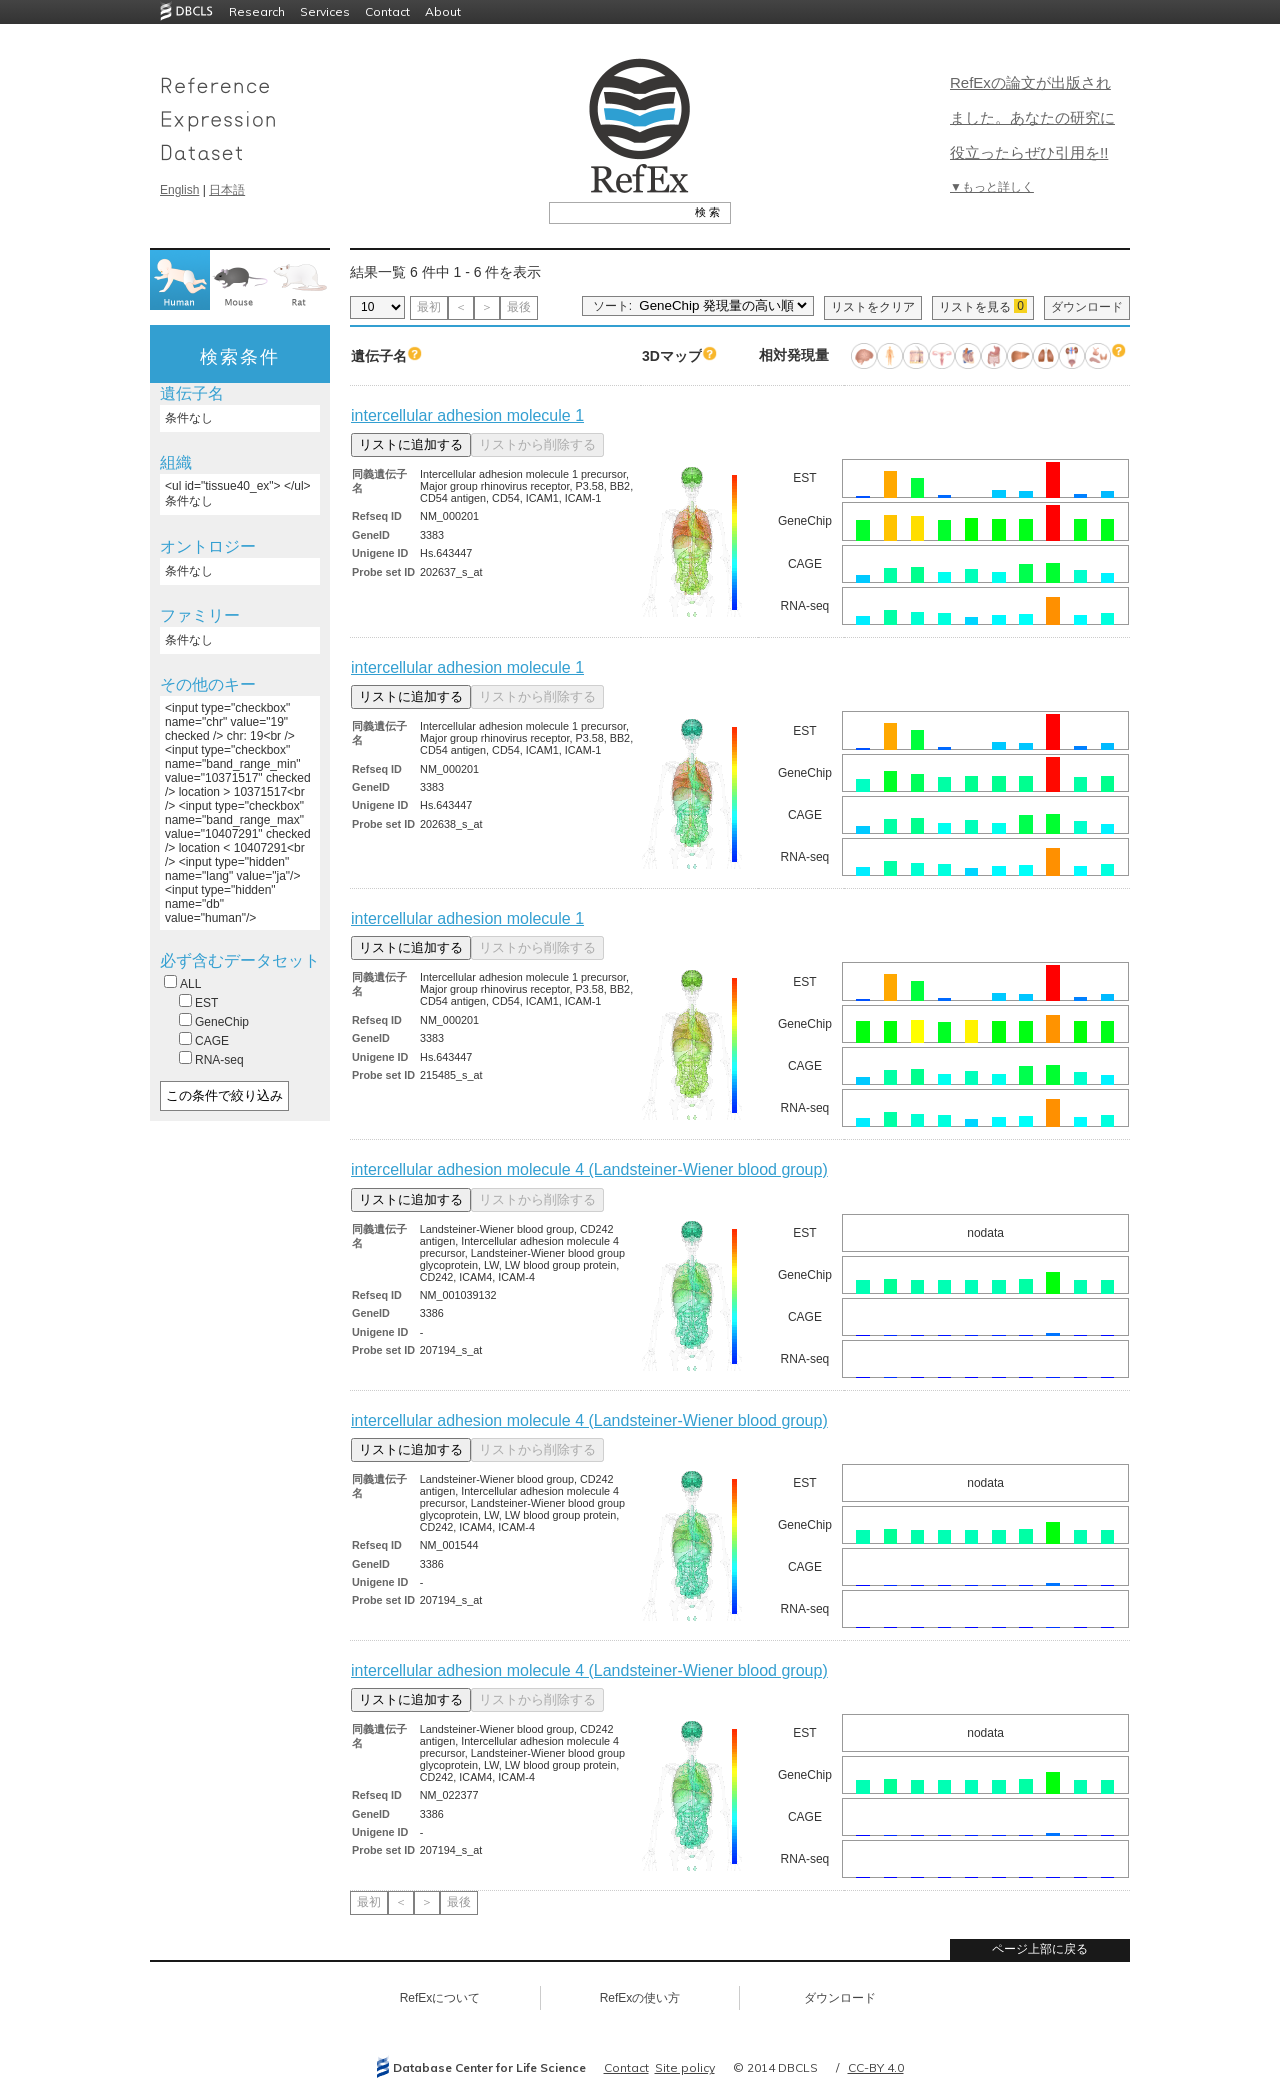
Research (257, 11)
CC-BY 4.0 (876, 2067)
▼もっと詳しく (992, 187)
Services (325, 11)
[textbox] (617, 212)
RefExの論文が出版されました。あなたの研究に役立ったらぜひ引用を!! (1032, 117)
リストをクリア (873, 307)
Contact (387, 11)
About (443, 11)
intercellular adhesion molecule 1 (467, 415)
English (179, 190)
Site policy (685, 2067)
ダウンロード (1087, 307)
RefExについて (440, 1998)
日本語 (227, 190)
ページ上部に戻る (1040, 1949)
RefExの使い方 (640, 1998)
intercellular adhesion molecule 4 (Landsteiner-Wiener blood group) (589, 1169)
